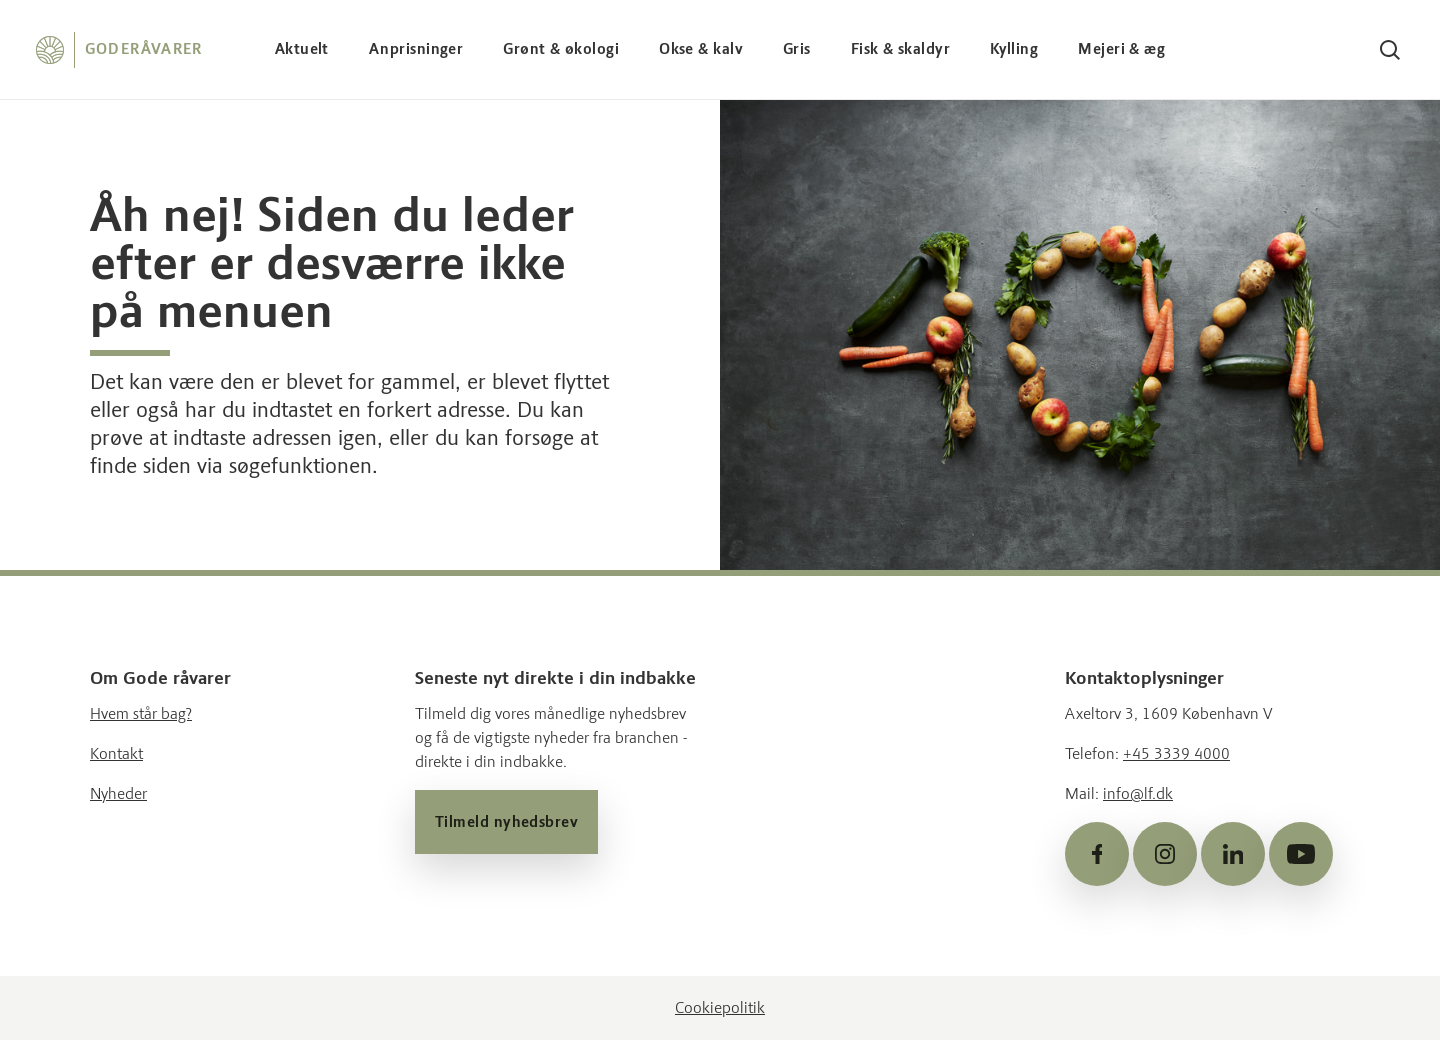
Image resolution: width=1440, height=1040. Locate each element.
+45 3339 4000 (1176, 753)
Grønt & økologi (561, 49)
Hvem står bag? (141, 713)
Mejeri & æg (1121, 49)
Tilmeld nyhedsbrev (506, 822)
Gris (797, 49)
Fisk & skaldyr (900, 49)
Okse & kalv (701, 49)
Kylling (1014, 49)
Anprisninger (416, 49)
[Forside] (119, 49)
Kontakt (116, 753)
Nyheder (118, 793)
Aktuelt (302, 49)
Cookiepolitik (720, 1007)
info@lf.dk (1138, 793)
